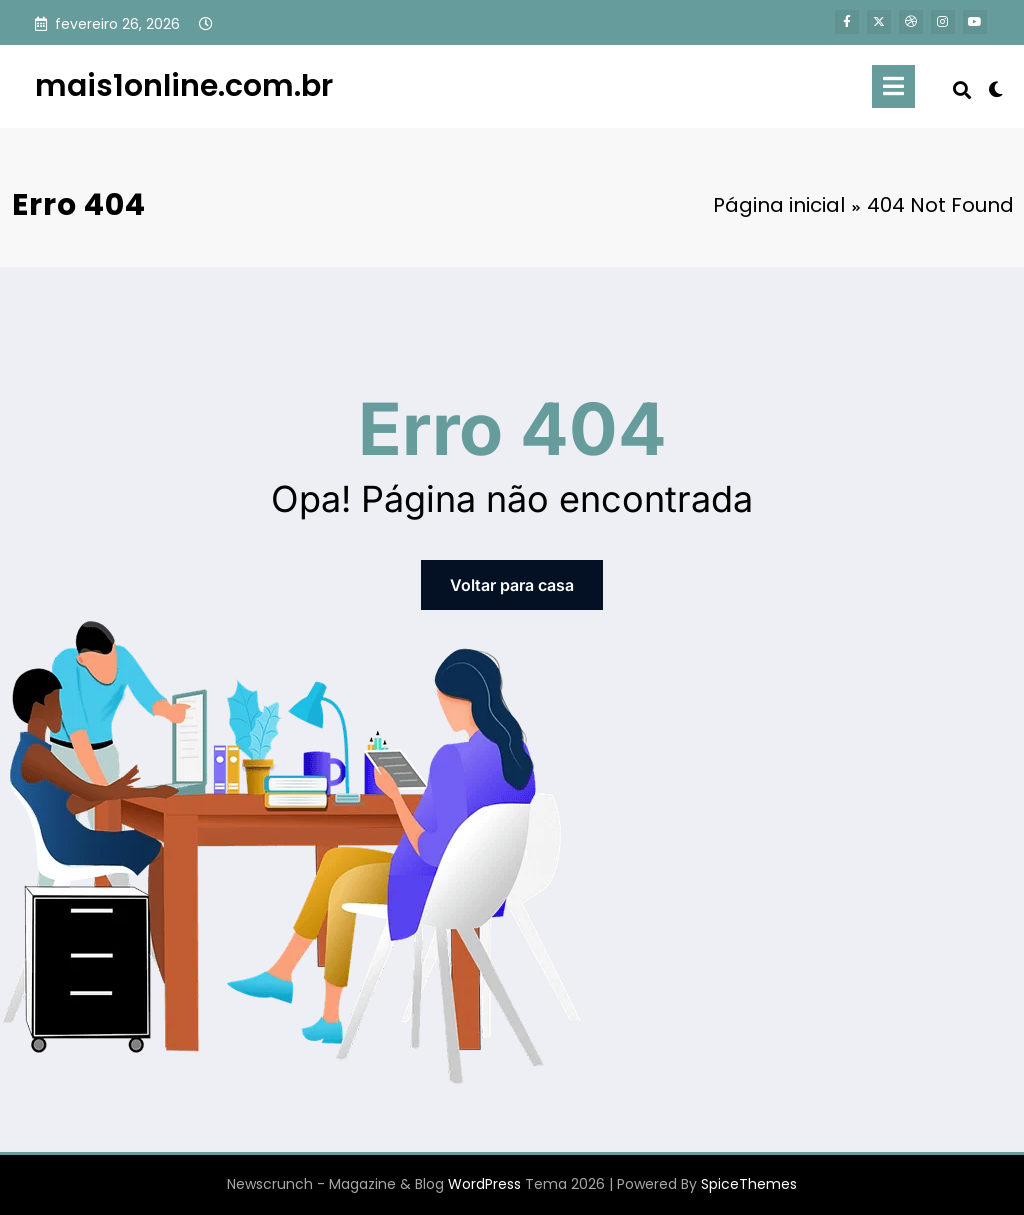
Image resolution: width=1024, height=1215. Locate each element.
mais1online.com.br (184, 86)
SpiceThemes (749, 1184)
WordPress (484, 1184)
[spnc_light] (996, 87)
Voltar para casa (512, 585)
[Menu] (893, 86)
